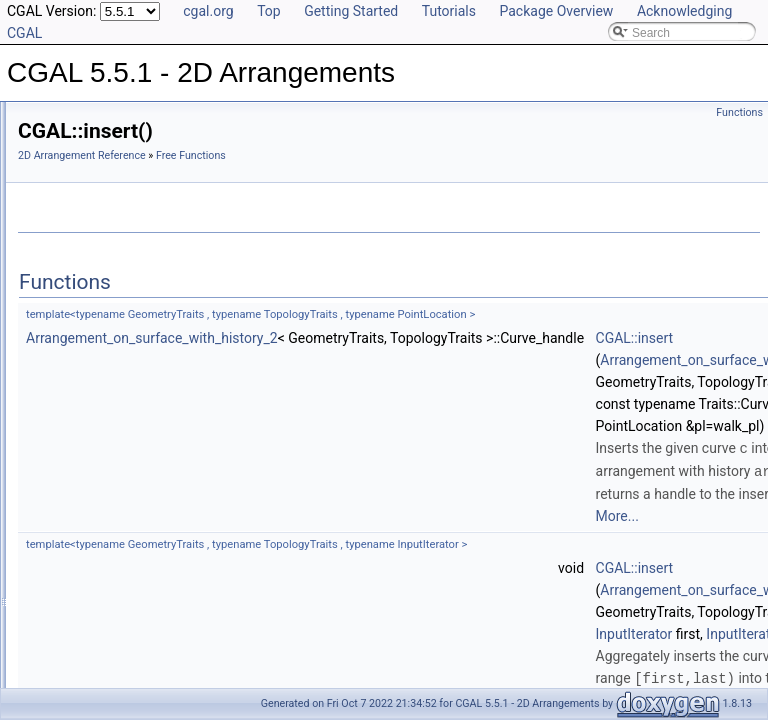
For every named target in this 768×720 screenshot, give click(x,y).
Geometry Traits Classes (115, 206)
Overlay (70, 294)
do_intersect (98, 382)
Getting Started (351, 11)
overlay (85, 580)
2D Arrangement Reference (332, 155)
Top (269, 11)
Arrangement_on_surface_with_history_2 (402, 338)
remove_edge (102, 668)
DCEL (66, 228)
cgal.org (208, 11)
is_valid (86, 536)
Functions (739, 112)
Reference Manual (83, 162)
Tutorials (449, 11)
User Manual (68, 140)
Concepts (75, 184)
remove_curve (104, 624)
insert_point (97, 492)
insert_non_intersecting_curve (146, 404)
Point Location (88, 272)
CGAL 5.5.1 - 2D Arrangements (101, 118)
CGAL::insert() (104, 338)
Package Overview (556, 11)
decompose (97, 360)
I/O (58, 250)
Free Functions (90, 316)
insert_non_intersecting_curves (149, 448)
